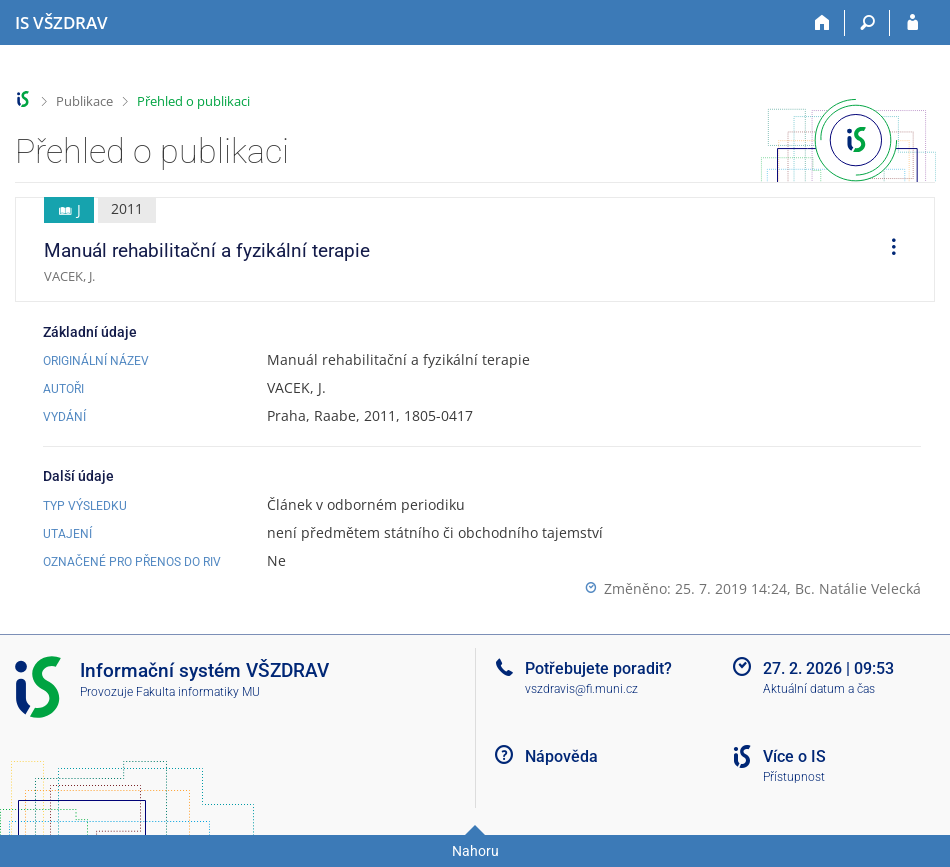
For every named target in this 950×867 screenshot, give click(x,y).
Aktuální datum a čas (819, 689)
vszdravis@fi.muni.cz (581, 689)
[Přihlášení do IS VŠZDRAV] (912, 23)
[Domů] (822, 23)
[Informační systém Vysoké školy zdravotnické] (61, 23)
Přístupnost (794, 777)
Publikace (84, 101)
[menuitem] (887, 250)
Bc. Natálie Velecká (858, 588)
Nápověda (561, 756)
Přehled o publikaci (193, 101)
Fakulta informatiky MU (198, 692)
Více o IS (794, 756)
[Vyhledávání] (867, 23)
